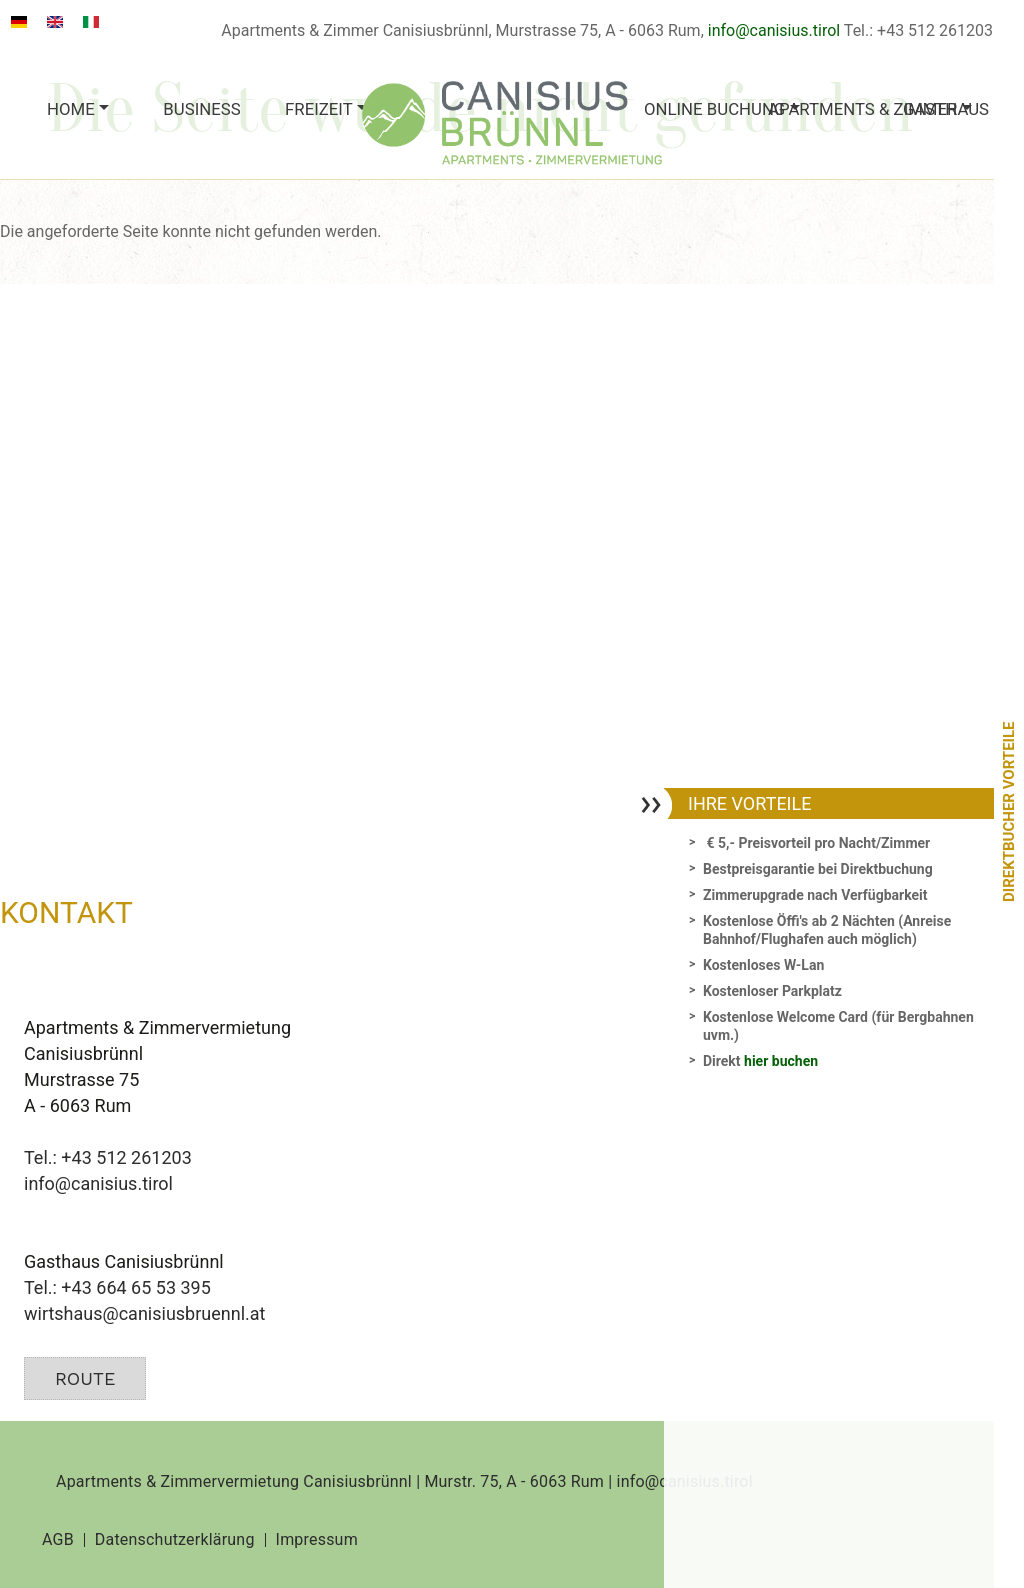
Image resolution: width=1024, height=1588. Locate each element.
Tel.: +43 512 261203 (108, 1157)
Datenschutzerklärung (175, 1540)
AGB (58, 1540)
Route (85, 1378)
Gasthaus (946, 109)
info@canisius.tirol (774, 30)
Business (201, 109)
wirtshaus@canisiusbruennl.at (144, 1313)
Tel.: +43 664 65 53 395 (117, 1287)
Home (71, 109)
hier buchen (781, 1061)
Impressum (317, 1540)
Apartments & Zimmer (826, 109)
